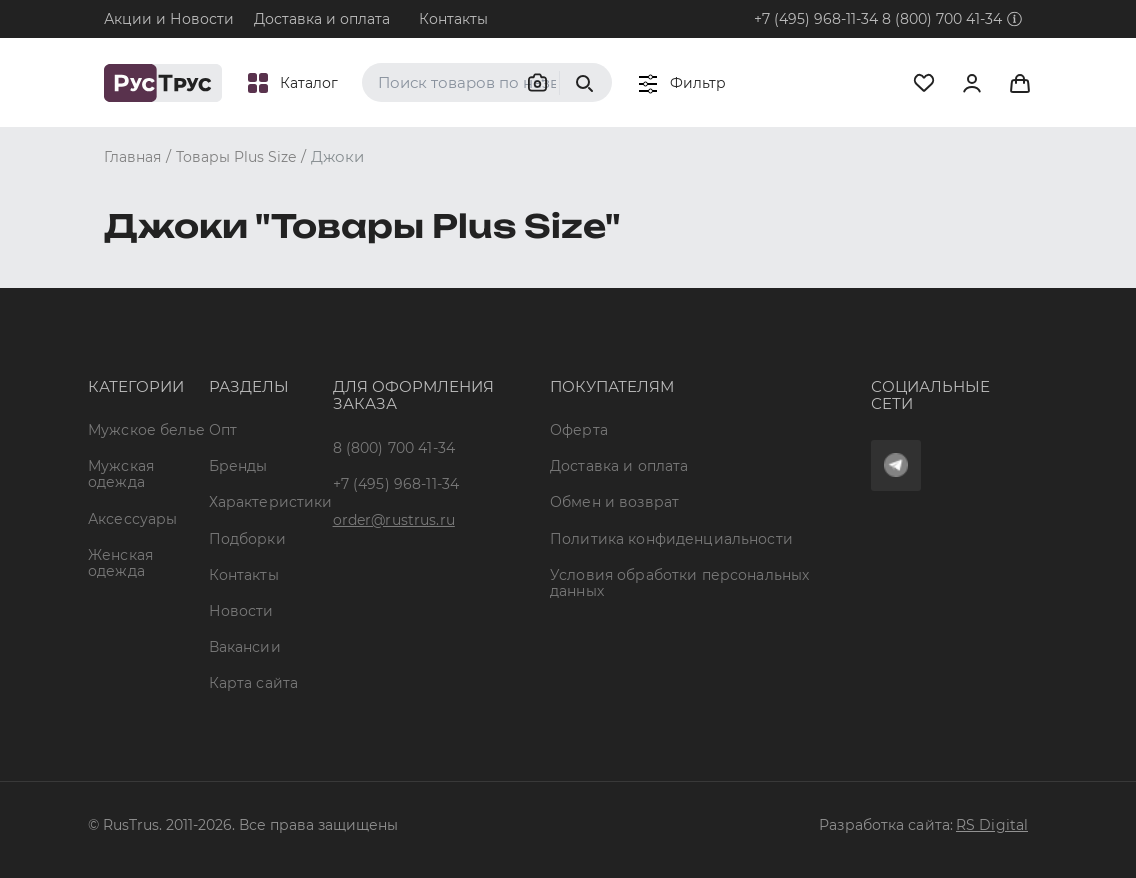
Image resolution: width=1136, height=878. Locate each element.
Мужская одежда (121, 474)
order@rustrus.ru (394, 520)
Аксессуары (132, 519)
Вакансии (245, 647)
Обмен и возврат (614, 502)
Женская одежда (120, 563)
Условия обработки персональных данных (679, 583)
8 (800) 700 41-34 (942, 19)
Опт (223, 430)
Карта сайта (254, 683)
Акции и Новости (169, 19)
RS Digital (992, 825)
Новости (241, 611)
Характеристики (271, 502)
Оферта (579, 430)
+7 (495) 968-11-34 (816, 19)
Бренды (238, 466)
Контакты (453, 19)
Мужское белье (146, 430)
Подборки (247, 539)
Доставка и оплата (322, 19)
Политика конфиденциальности (671, 539)
